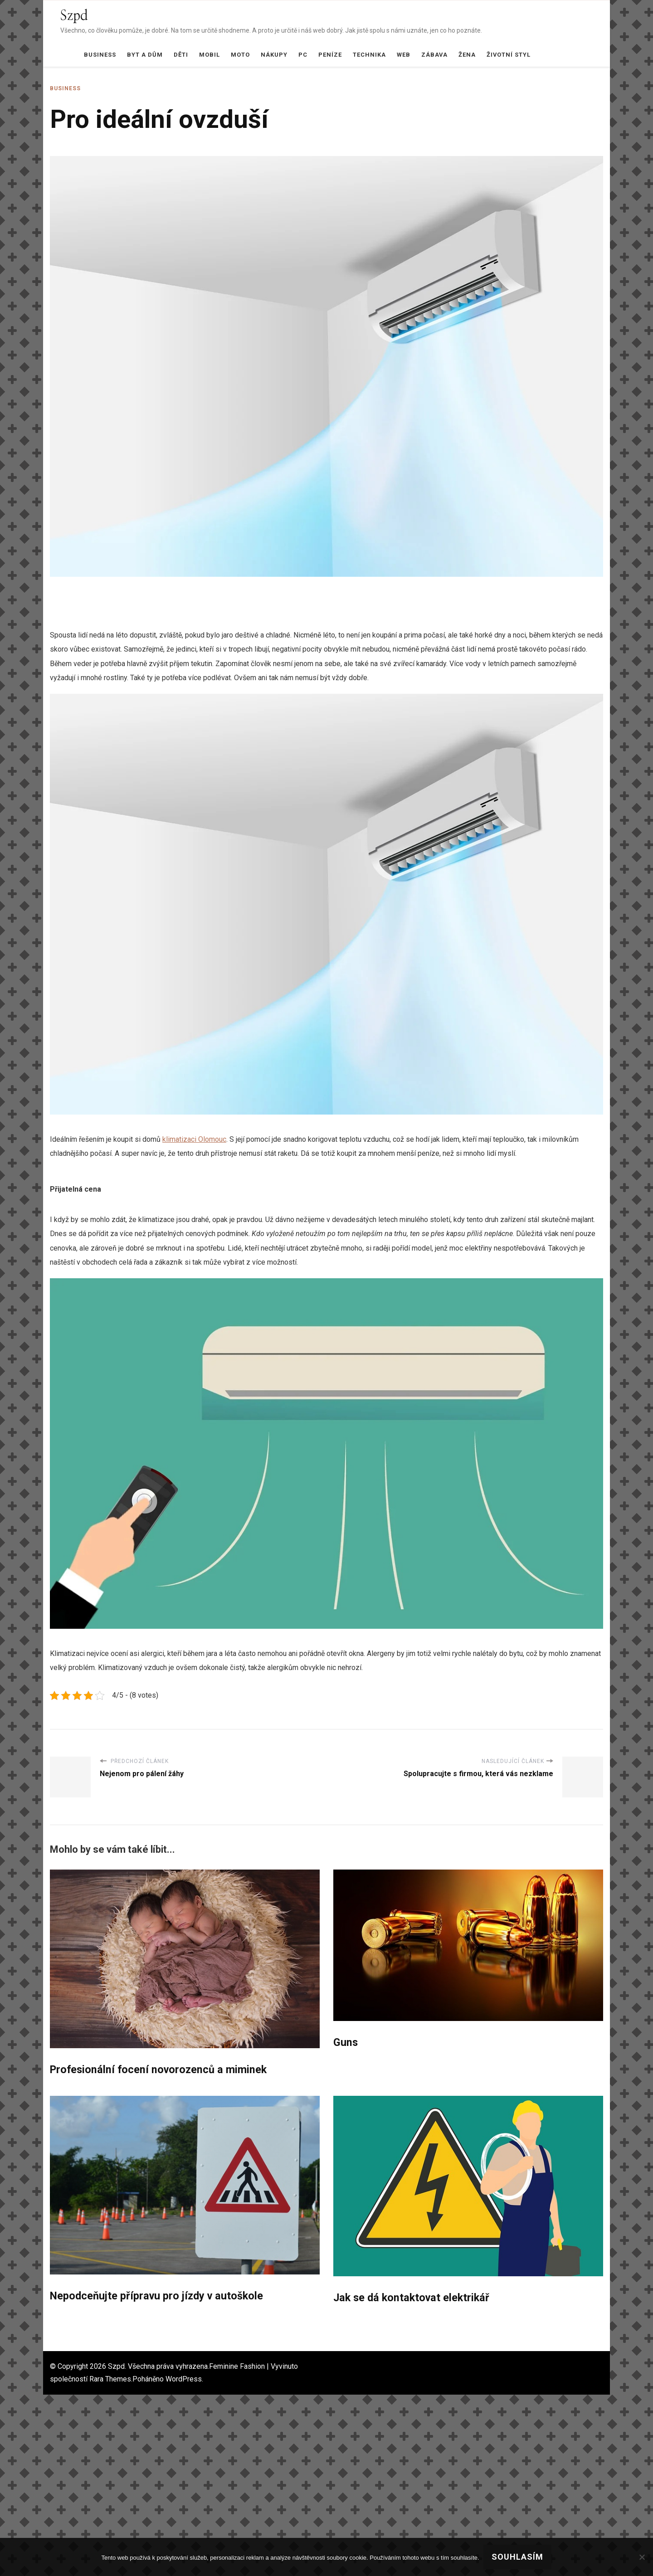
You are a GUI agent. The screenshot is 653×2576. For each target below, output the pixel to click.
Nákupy (274, 54)
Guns (345, 2042)
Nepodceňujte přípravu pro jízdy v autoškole (159, 2296)
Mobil (209, 54)
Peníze (330, 54)
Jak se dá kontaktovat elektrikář (413, 2298)
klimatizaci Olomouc (194, 1139)
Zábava (434, 54)
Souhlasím (518, 2556)
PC (302, 54)
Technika (369, 54)
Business (100, 54)
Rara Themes (110, 2380)
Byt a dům (145, 54)
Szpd (74, 16)
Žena (467, 54)
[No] (641, 2556)
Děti (181, 54)
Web (403, 54)
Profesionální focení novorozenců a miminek (160, 2070)
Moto (240, 54)
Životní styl (509, 54)
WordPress (184, 2380)
